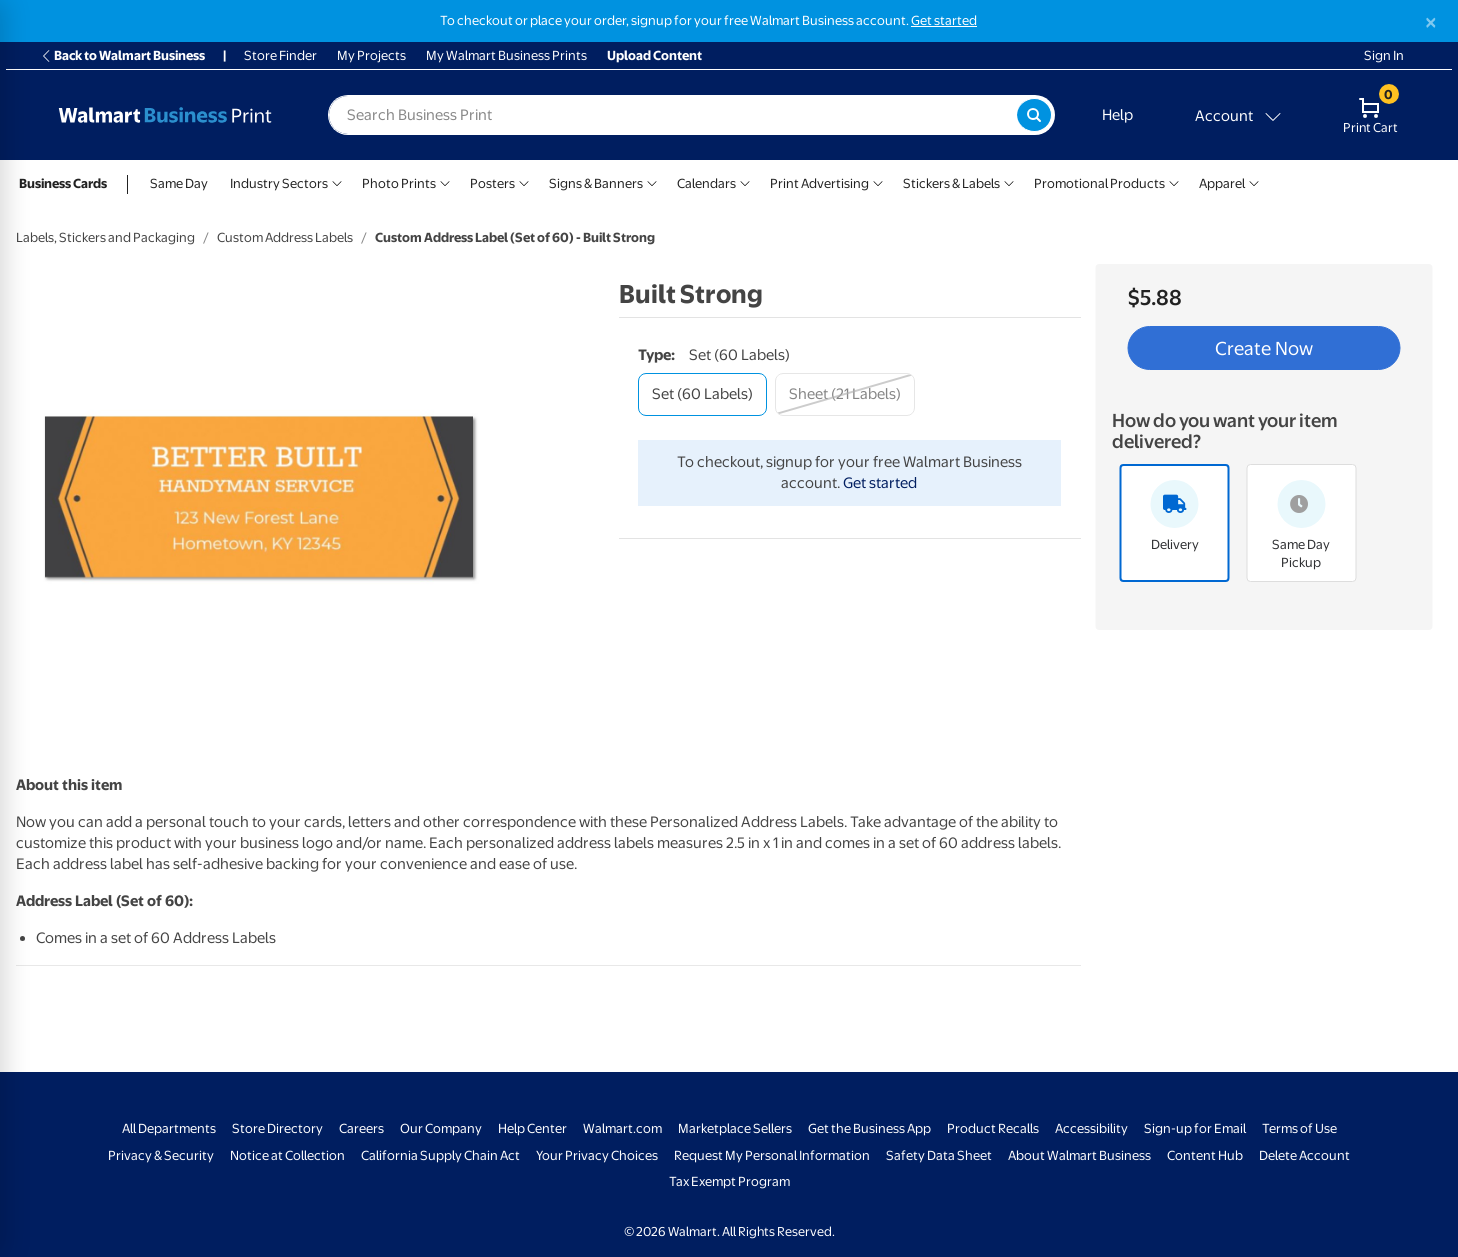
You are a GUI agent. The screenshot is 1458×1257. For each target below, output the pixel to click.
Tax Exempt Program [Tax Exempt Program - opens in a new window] (729, 1181)
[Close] (1431, 22)
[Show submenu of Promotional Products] (1174, 181)
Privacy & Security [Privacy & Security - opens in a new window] (161, 1155)
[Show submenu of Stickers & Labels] (1009, 181)
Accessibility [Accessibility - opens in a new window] (1091, 1128)
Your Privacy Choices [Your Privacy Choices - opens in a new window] (597, 1155)
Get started (880, 483)
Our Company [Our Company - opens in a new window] (441, 1128)
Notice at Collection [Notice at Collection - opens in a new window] (287, 1155)
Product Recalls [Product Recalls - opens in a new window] (993, 1128)
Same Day (179, 183)
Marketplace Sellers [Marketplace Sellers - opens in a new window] (735, 1128)
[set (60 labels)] (702, 394)
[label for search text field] (672, 115)
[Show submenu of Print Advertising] (878, 181)
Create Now (1264, 348)
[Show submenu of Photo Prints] (445, 181)
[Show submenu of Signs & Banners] (652, 181)
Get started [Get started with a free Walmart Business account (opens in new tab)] (944, 20)
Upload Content (654, 55)
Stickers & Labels (951, 183)
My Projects (371, 55)
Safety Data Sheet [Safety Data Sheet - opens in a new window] (939, 1155)
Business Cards (63, 183)
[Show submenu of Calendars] (745, 181)
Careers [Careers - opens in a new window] (361, 1128)
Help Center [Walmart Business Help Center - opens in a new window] (532, 1128)
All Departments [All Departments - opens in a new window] (169, 1128)
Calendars (706, 183)
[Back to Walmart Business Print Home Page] (165, 115)
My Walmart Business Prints (506, 55)
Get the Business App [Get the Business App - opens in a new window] (869, 1128)
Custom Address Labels (285, 237)
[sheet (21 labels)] (845, 394)
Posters (492, 183)
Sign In (1384, 55)
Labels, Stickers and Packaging (105, 237)
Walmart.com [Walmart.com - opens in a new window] (622, 1128)
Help (1117, 115)
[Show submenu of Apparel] (1254, 181)
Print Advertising (819, 183)
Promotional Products (1099, 183)
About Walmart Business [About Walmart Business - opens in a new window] (1079, 1155)
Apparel (1222, 183)
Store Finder (280, 55)
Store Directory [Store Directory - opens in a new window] (277, 1128)
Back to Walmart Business (122, 55)
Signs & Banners (596, 183)
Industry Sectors (279, 183)
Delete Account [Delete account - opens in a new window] (1304, 1155)
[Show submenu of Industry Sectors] (337, 181)
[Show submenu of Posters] (524, 181)
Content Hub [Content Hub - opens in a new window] (1205, 1155)
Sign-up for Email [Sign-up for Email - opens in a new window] (1195, 1128)
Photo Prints (399, 183)
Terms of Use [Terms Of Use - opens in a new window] (1299, 1128)
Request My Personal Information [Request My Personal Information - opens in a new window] (772, 1155)
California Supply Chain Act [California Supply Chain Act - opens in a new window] (440, 1155)
